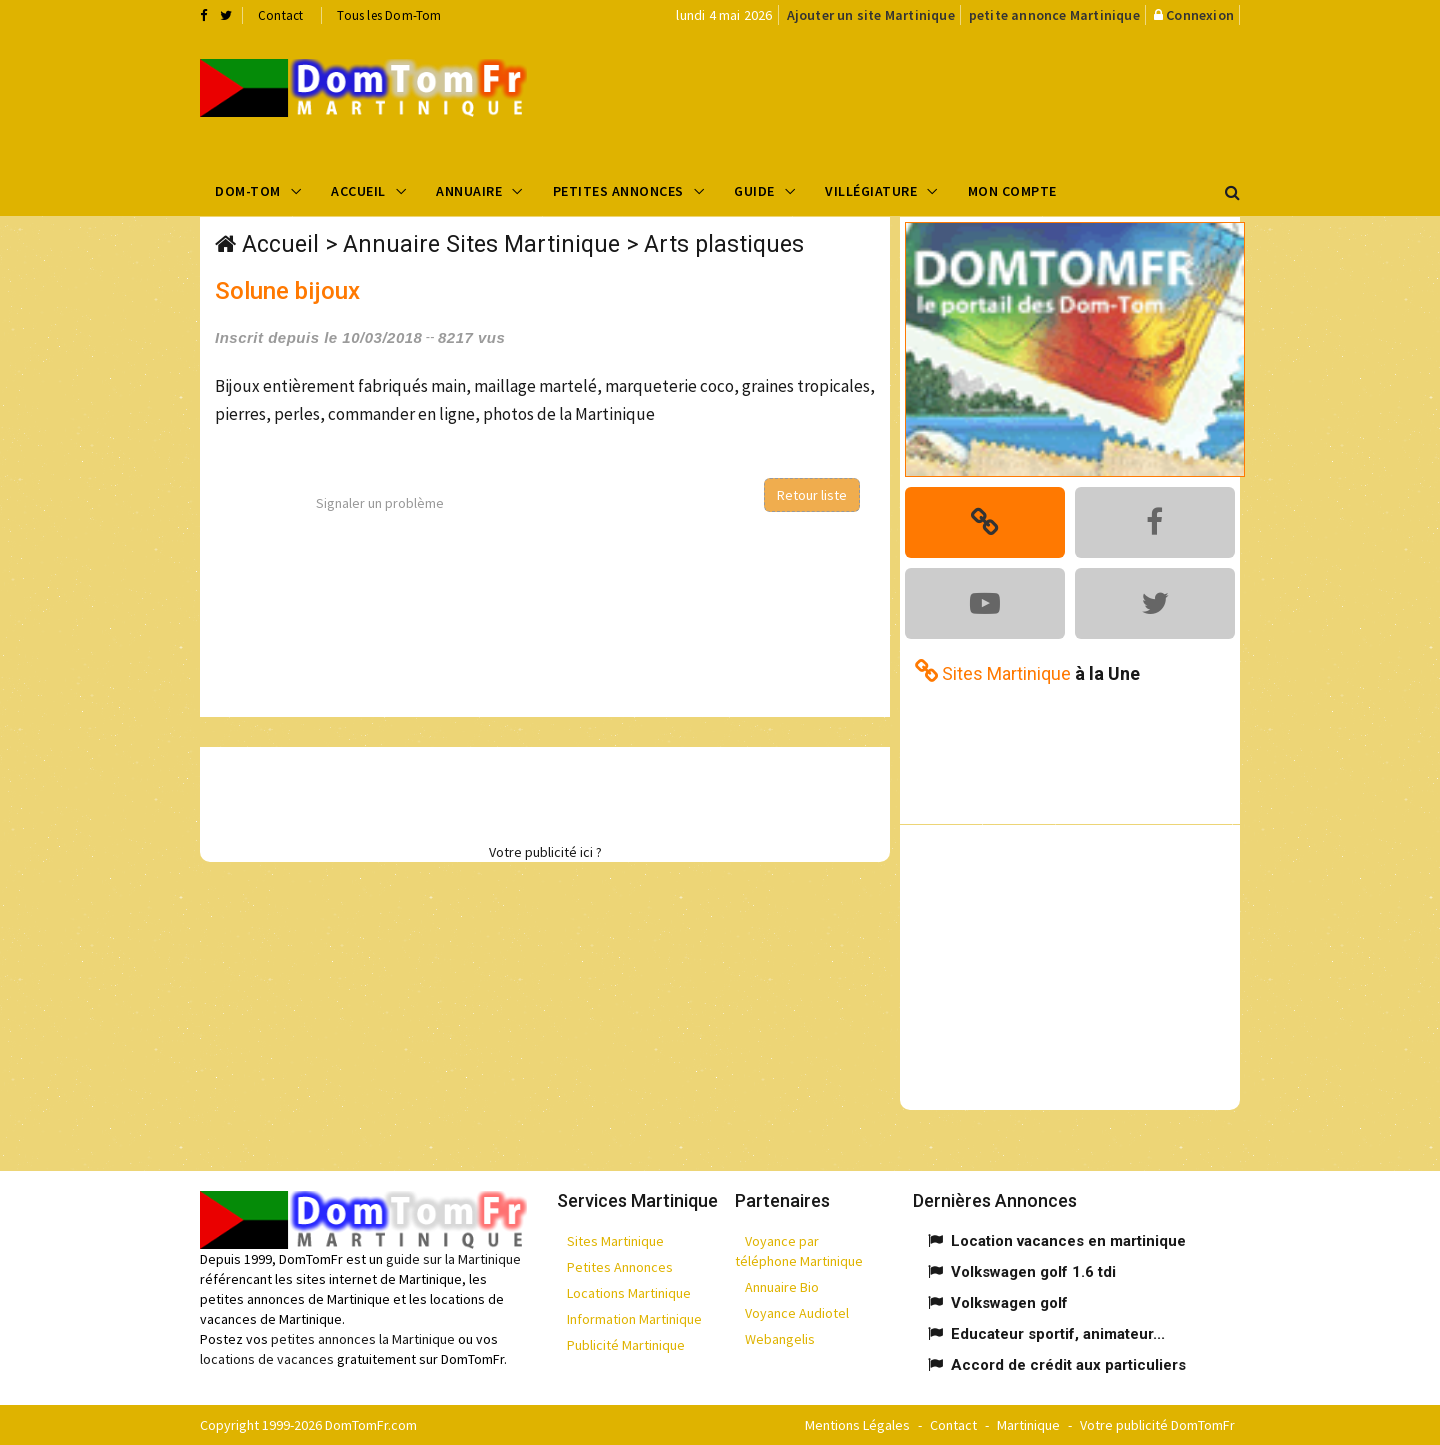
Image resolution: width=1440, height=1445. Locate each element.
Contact (280, 15)
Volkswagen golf (1009, 1303)
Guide (754, 191)
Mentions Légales (857, 1425)
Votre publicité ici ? (545, 852)
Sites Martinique (615, 1241)
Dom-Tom (248, 191)
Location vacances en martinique (1068, 1241)
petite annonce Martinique (1054, 15)
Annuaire (469, 191)
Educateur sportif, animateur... (1058, 1334)
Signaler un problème (380, 503)
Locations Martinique (629, 1293)
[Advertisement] (921, 96)
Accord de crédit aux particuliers (1068, 1365)
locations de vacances (267, 1359)
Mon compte (1012, 191)
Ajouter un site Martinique (871, 15)
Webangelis (780, 1339)
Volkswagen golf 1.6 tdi (1033, 1272)
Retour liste (812, 495)
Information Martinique (634, 1319)
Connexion (1200, 15)
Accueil (358, 191)
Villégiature (871, 191)
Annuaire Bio (782, 1287)
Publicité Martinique (626, 1345)
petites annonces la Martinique (363, 1339)
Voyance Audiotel (797, 1313)
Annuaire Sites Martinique (481, 244)
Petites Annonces (618, 191)
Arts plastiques (724, 244)
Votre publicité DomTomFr (1157, 1425)
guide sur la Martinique (453, 1259)
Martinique (1028, 1425)
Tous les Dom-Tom (389, 15)
